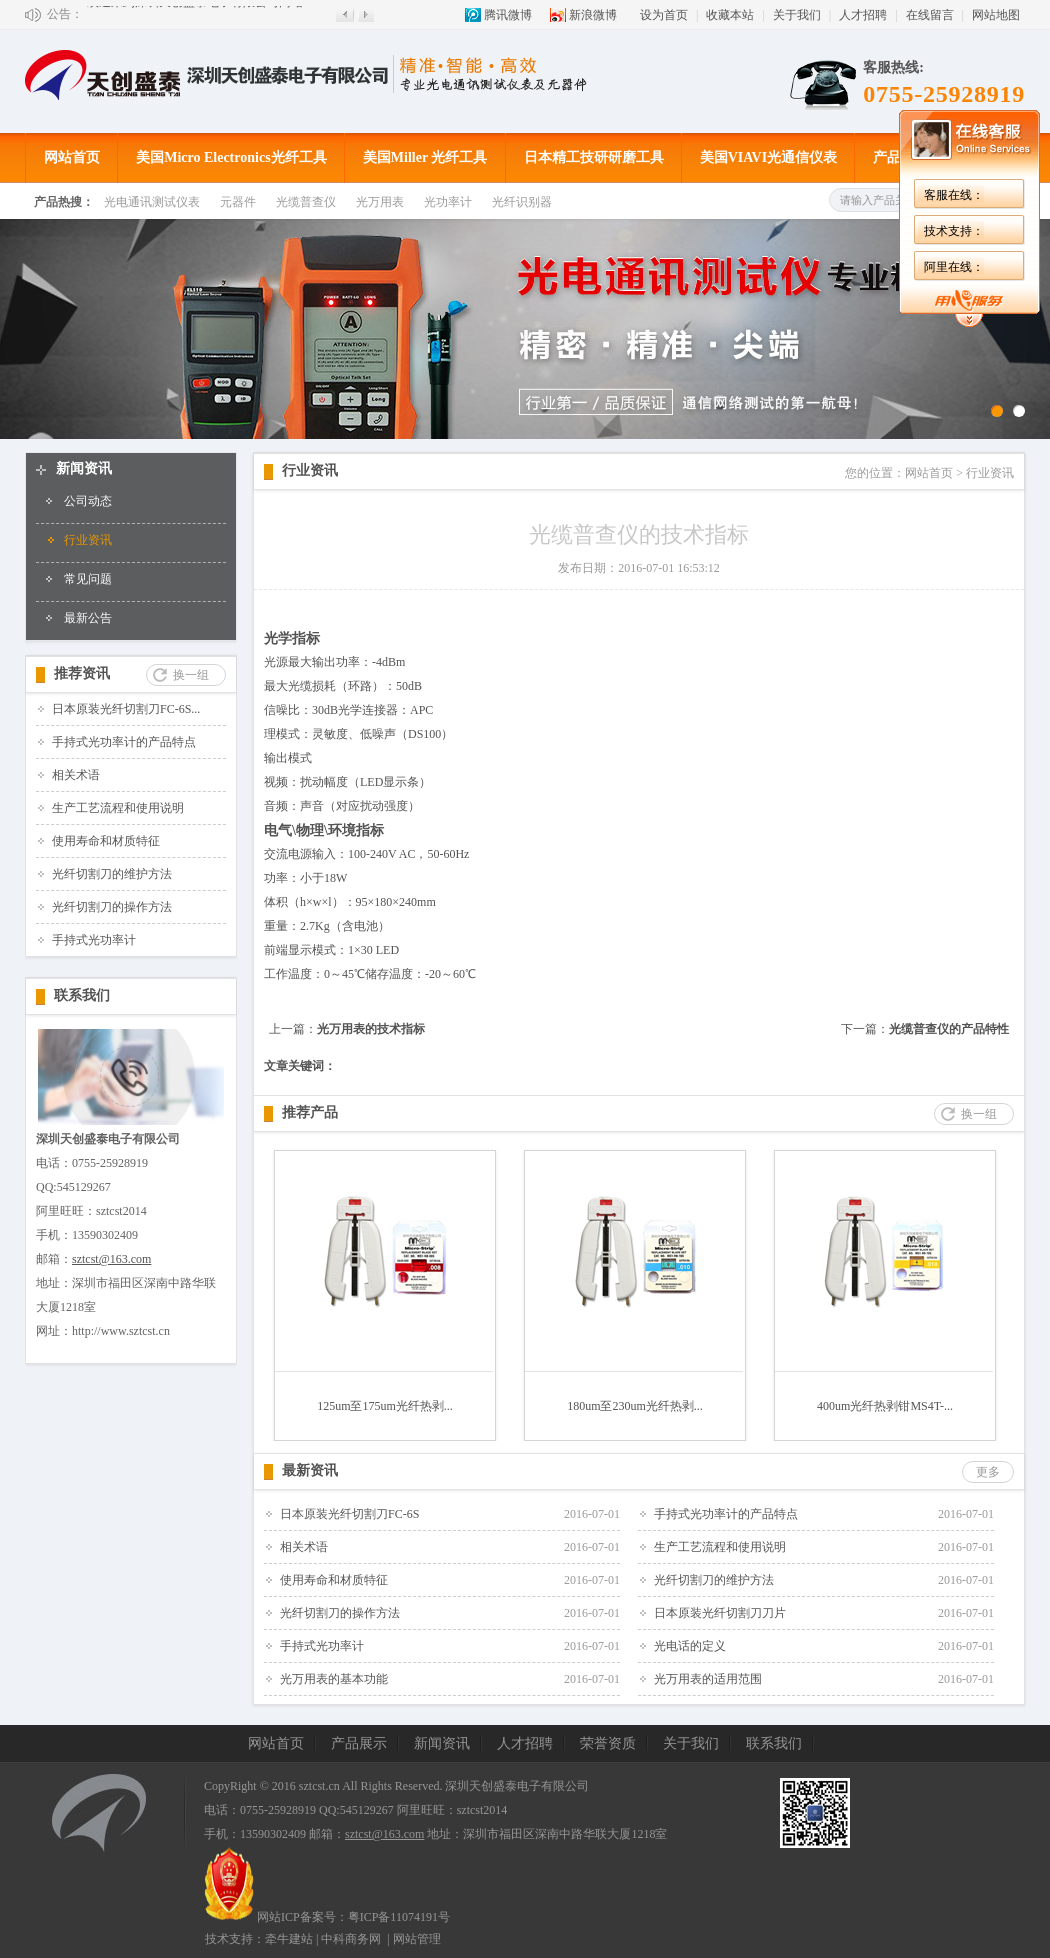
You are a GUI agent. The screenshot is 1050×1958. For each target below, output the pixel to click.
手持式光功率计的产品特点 (124, 742)
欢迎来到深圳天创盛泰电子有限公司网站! (197, 14)
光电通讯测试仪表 (152, 202)
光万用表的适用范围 (708, 1679)
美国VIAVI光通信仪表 (768, 157)
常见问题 (88, 579)
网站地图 (996, 15)
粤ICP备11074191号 (399, 1917)
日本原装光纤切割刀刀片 (720, 1613)
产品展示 (901, 157)
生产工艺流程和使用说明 (118, 808)
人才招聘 (863, 15)
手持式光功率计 (94, 940)
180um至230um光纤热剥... (635, 1406)
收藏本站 (730, 15)
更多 (988, 1472)
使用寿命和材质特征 (106, 841)
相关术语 (76, 775)
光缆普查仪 (306, 202)
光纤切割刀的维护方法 (112, 874)
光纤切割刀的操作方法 (112, 907)
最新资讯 (310, 1470)
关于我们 (797, 15)
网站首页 (72, 157)
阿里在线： (632, 267)
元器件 (238, 202)
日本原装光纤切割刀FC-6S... (126, 709)
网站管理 (417, 1939)
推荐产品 (310, 1112)
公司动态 (88, 501)
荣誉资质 (608, 1743)
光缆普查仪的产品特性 (949, 1029)
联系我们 (82, 995)
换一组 (191, 675)
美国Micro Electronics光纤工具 (231, 157)
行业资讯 (88, 540)
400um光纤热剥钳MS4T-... (885, 1406)
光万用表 (380, 202)
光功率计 (448, 202)
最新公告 (88, 618)
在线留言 (930, 15)
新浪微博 (593, 15)
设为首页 (664, 15)
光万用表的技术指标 (371, 1029)
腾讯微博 (508, 15)
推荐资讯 (82, 673)
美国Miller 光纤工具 (425, 157)
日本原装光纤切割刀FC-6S (349, 1514)
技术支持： (632, 231)
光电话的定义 (690, 1646)
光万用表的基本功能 (334, 1679)
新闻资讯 (84, 468)
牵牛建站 (289, 1939)
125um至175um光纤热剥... (385, 1406)
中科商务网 (351, 1939)
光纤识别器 (522, 202)
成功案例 (994, 157)
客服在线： (632, 195)
